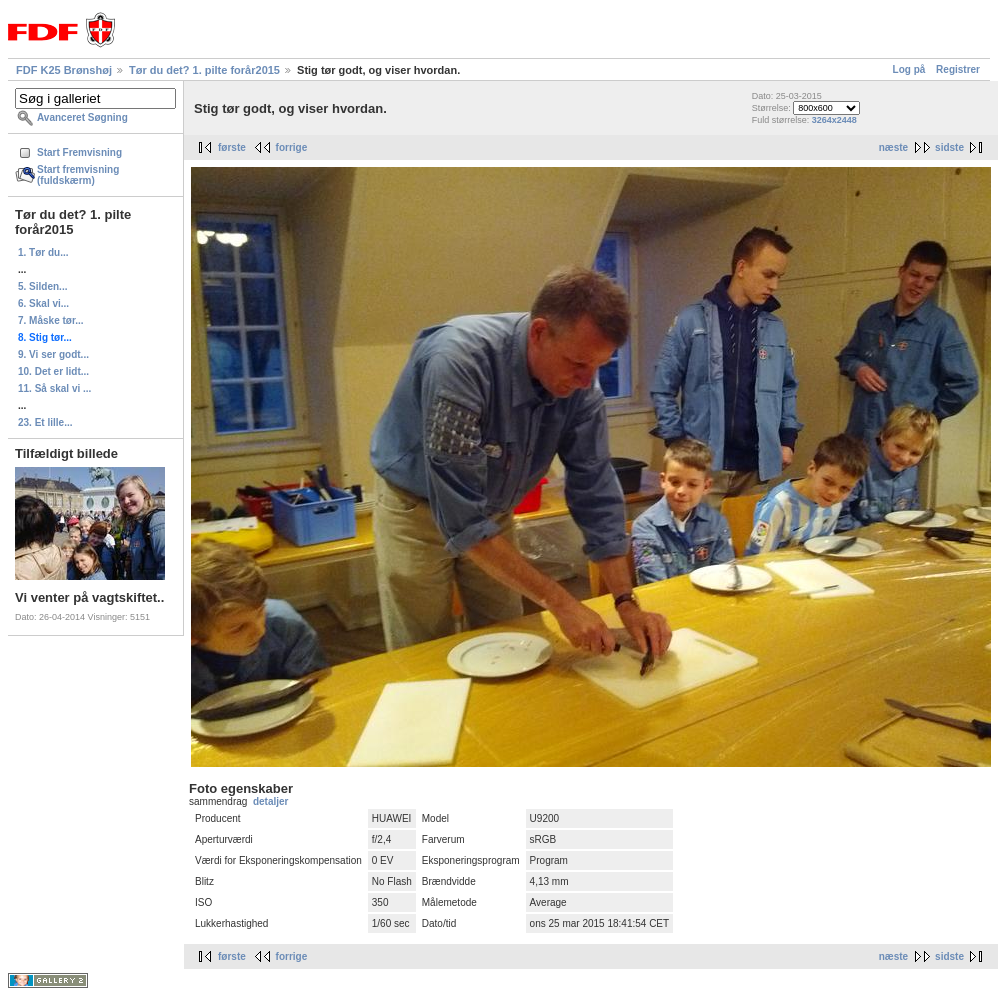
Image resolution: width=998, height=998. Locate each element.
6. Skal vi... (43, 303)
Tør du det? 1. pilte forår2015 (204, 70)
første (232, 147)
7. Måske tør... (51, 320)
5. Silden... (42, 286)
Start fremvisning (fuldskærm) (78, 175)
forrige (292, 147)
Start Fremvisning (79, 152)
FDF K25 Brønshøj (64, 70)
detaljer (271, 801)
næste (893, 147)
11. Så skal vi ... (54, 388)
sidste (949, 147)
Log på (909, 69)
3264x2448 (834, 120)
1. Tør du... (43, 252)
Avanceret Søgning (82, 117)
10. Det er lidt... (53, 371)
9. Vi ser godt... (53, 354)
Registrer (958, 69)
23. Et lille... (45, 422)
